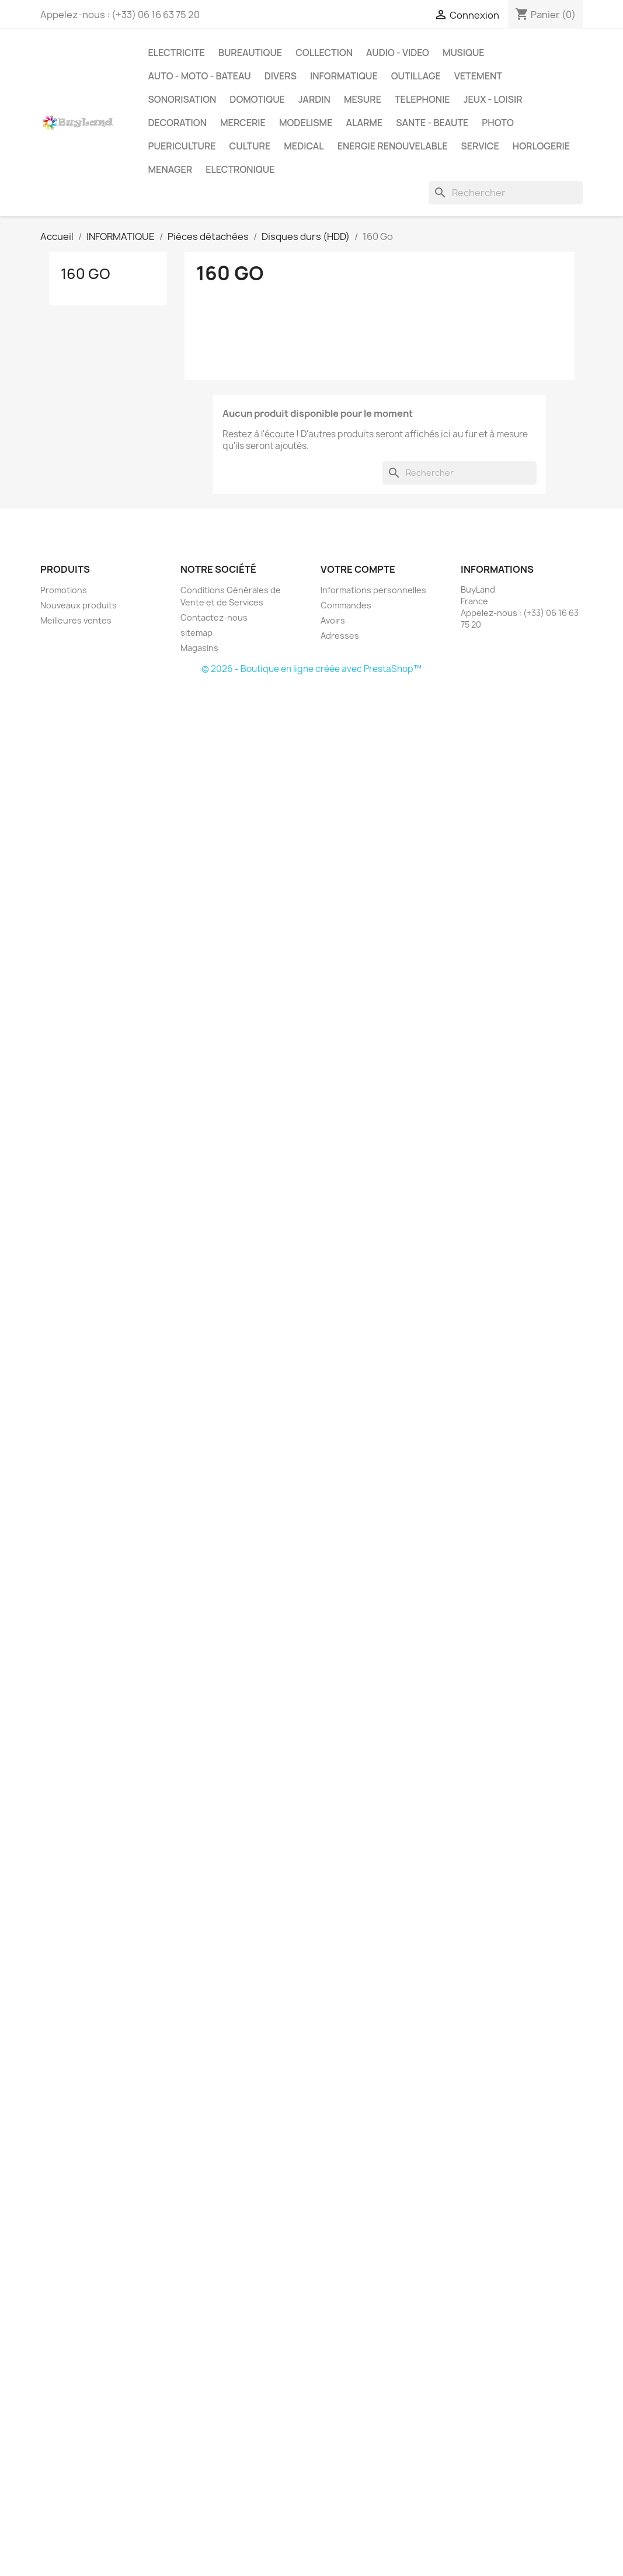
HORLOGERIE (541, 146)
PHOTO (497, 122)
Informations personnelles (373, 590)
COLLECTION (324, 52)
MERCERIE (243, 122)
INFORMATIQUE (344, 75)
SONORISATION (182, 99)
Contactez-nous (214, 617)
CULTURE (250, 146)
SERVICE (480, 146)
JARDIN (314, 99)
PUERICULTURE (182, 146)
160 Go (85, 274)
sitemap (196, 632)
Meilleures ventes (76, 620)
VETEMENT (478, 75)
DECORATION (177, 122)
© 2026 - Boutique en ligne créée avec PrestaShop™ (311, 669)
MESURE (362, 99)
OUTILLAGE (416, 75)
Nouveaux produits (78, 605)
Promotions (63, 590)
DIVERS (280, 75)
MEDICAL (303, 146)
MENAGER (170, 169)
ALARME (364, 122)
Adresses (340, 635)
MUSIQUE (464, 52)
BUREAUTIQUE (250, 52)
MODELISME (306, 122)
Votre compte (358, 569)
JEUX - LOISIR (493, 99)
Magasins (199, 647)
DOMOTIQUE (256, 99)
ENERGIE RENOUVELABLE (392, 146)
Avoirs (333, 620)
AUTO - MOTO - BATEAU (199, 75)
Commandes (346, 605)
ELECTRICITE (176, 52)
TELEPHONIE (422, 99)
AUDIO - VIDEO (397, 52)
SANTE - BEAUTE (432, 122)
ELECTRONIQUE (240, 169)
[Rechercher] (506, 192)
